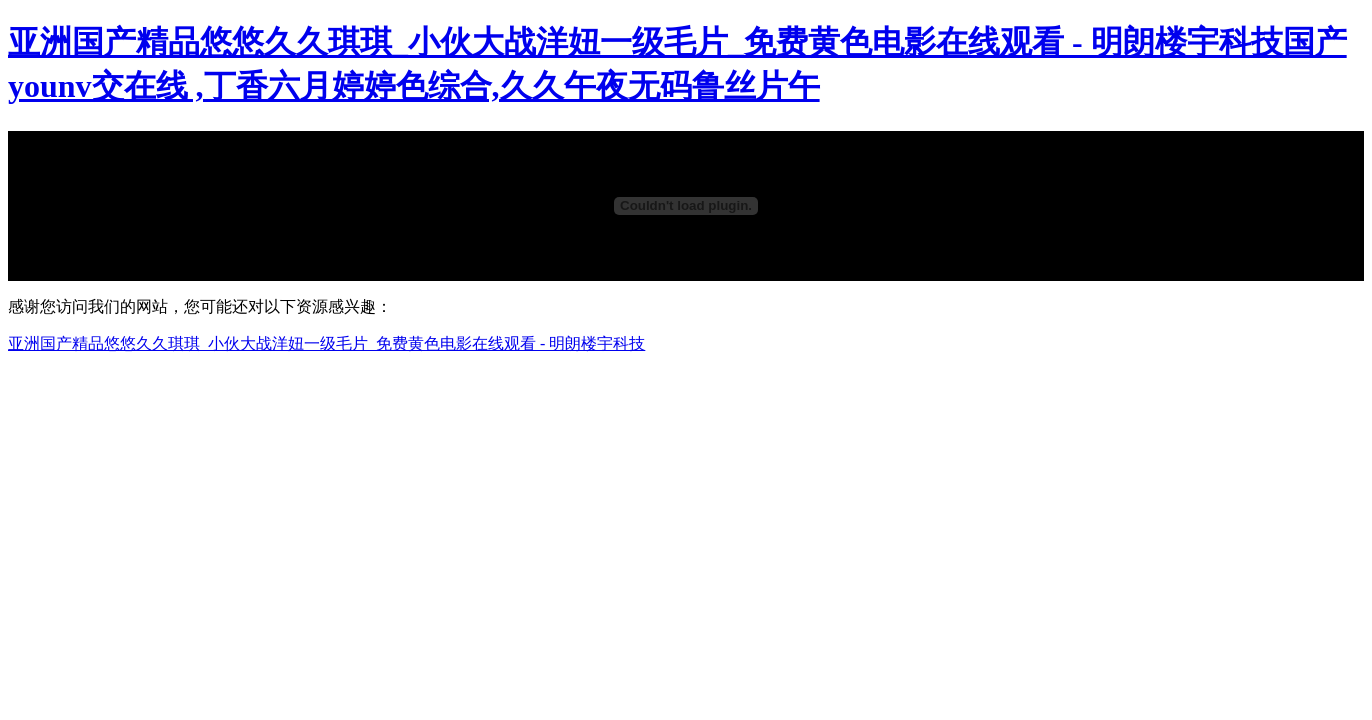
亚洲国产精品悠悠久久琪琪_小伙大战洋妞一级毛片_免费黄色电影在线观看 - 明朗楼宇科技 (326, 343)
